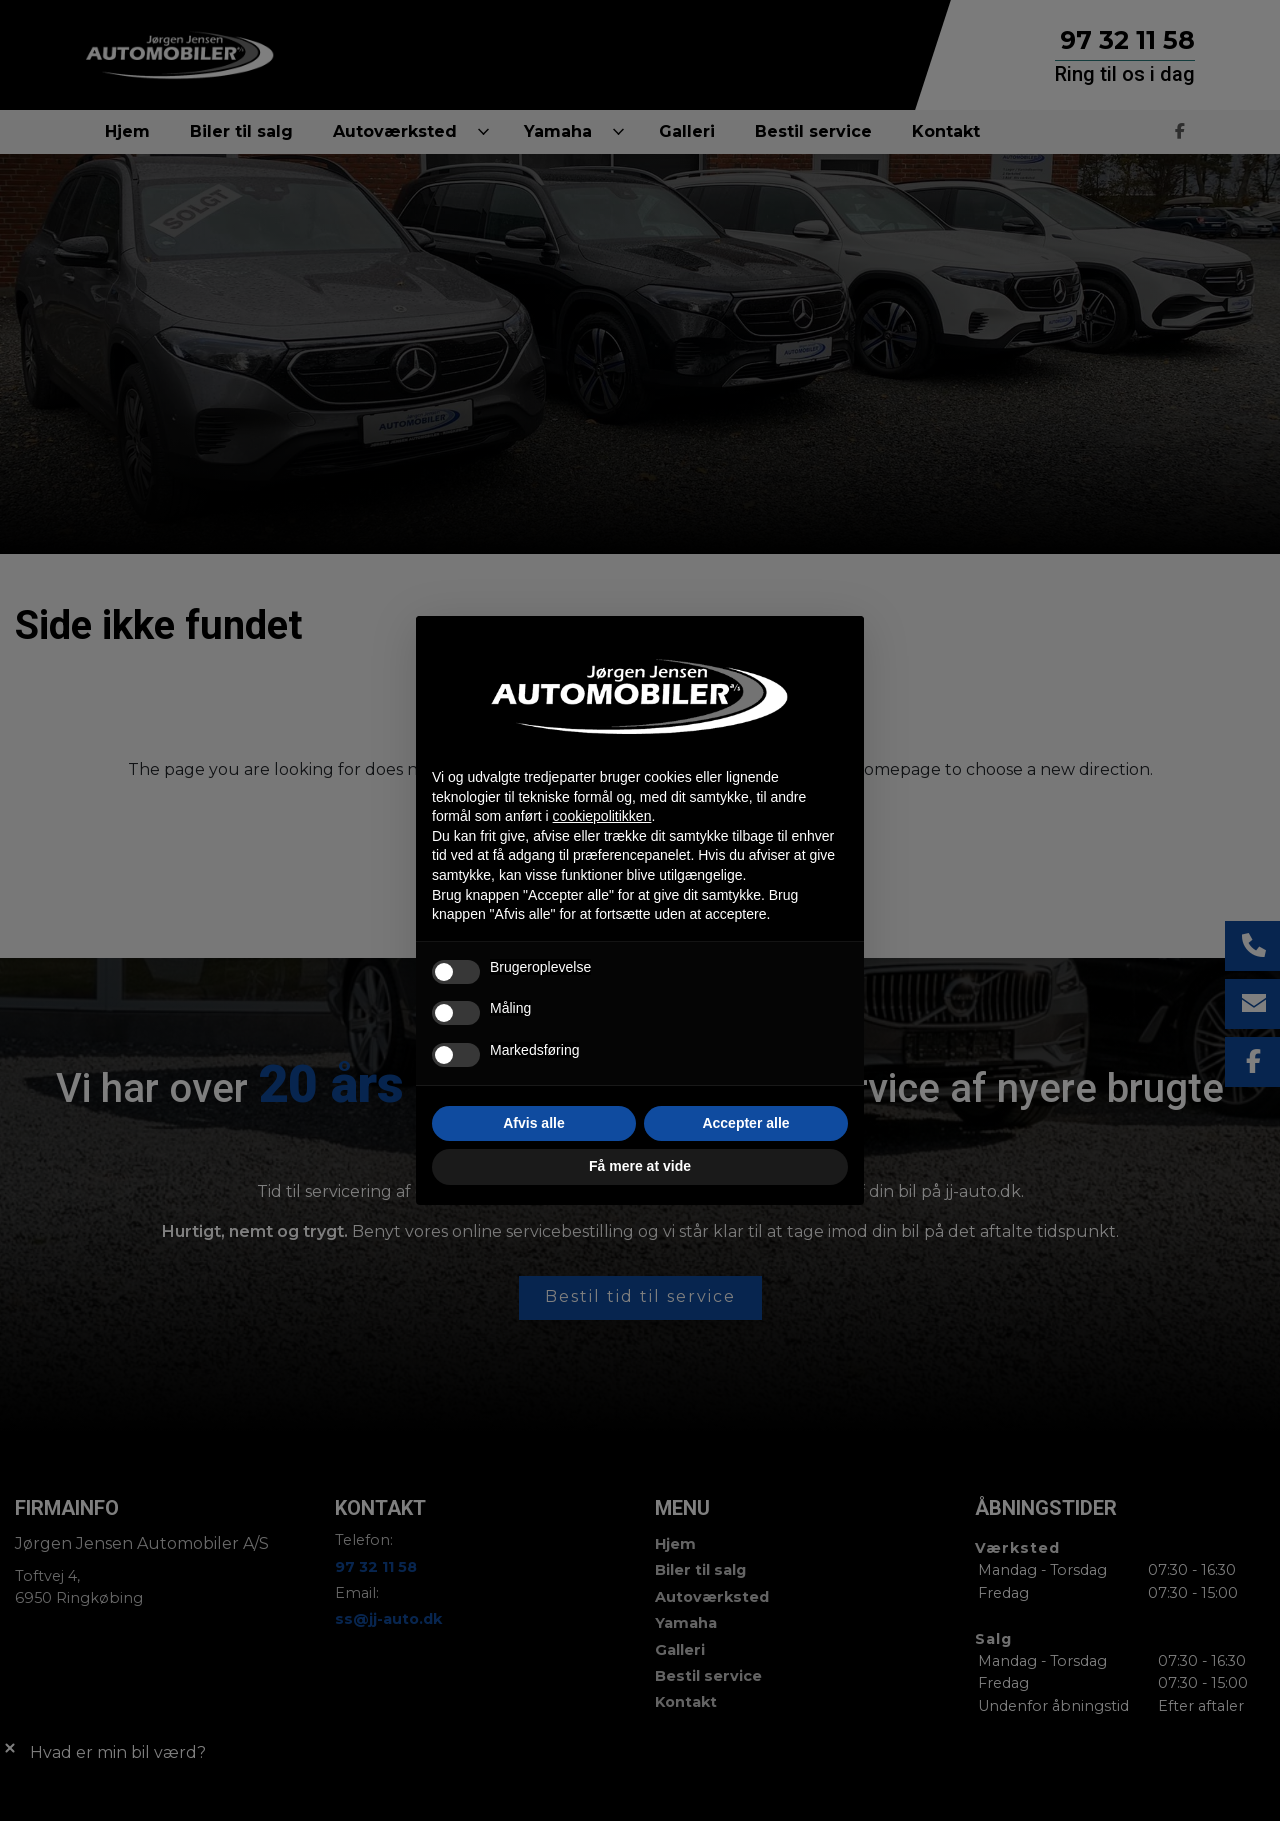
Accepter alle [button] (745, 1123)
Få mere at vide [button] (640, 1166)
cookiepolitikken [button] (602, 816)
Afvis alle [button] (533, 1123)
